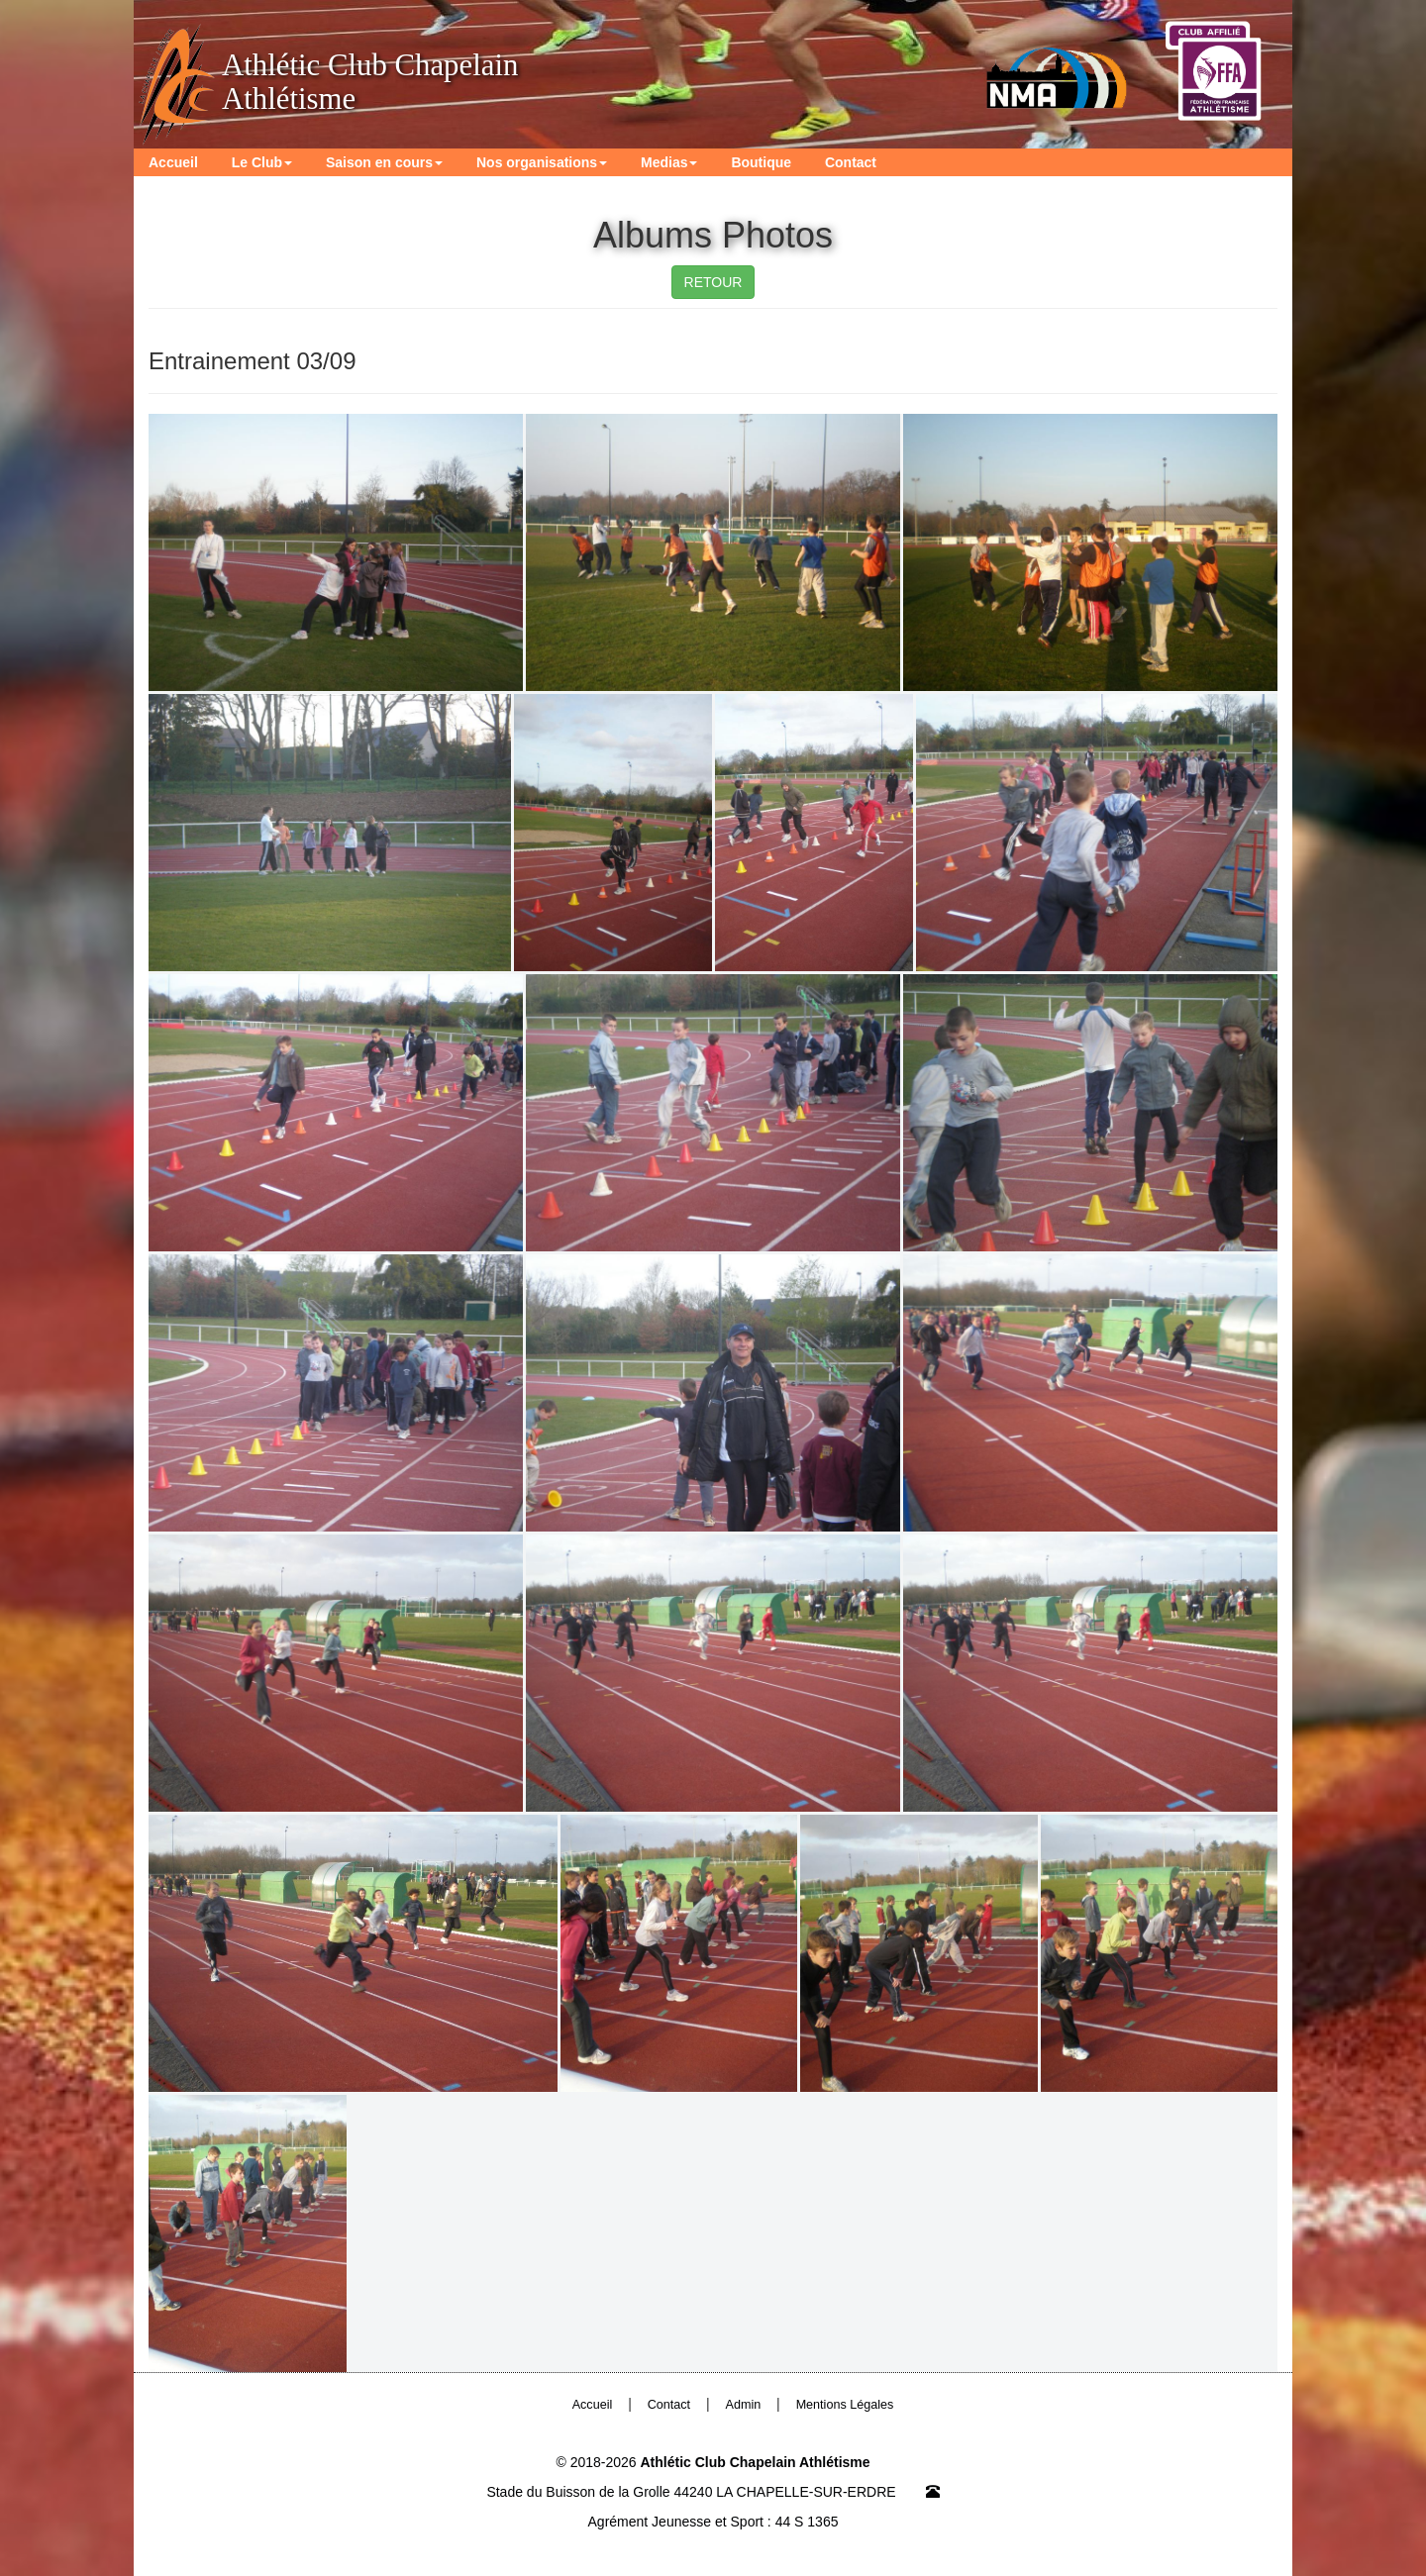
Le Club (262, 162)
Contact (850, 162)
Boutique (761, 162)
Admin (744, 2405)
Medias (669, 162)
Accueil (173, 162)
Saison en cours (384, 162)
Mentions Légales (845, 2405)
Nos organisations (541, 162)
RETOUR (713, 282)
